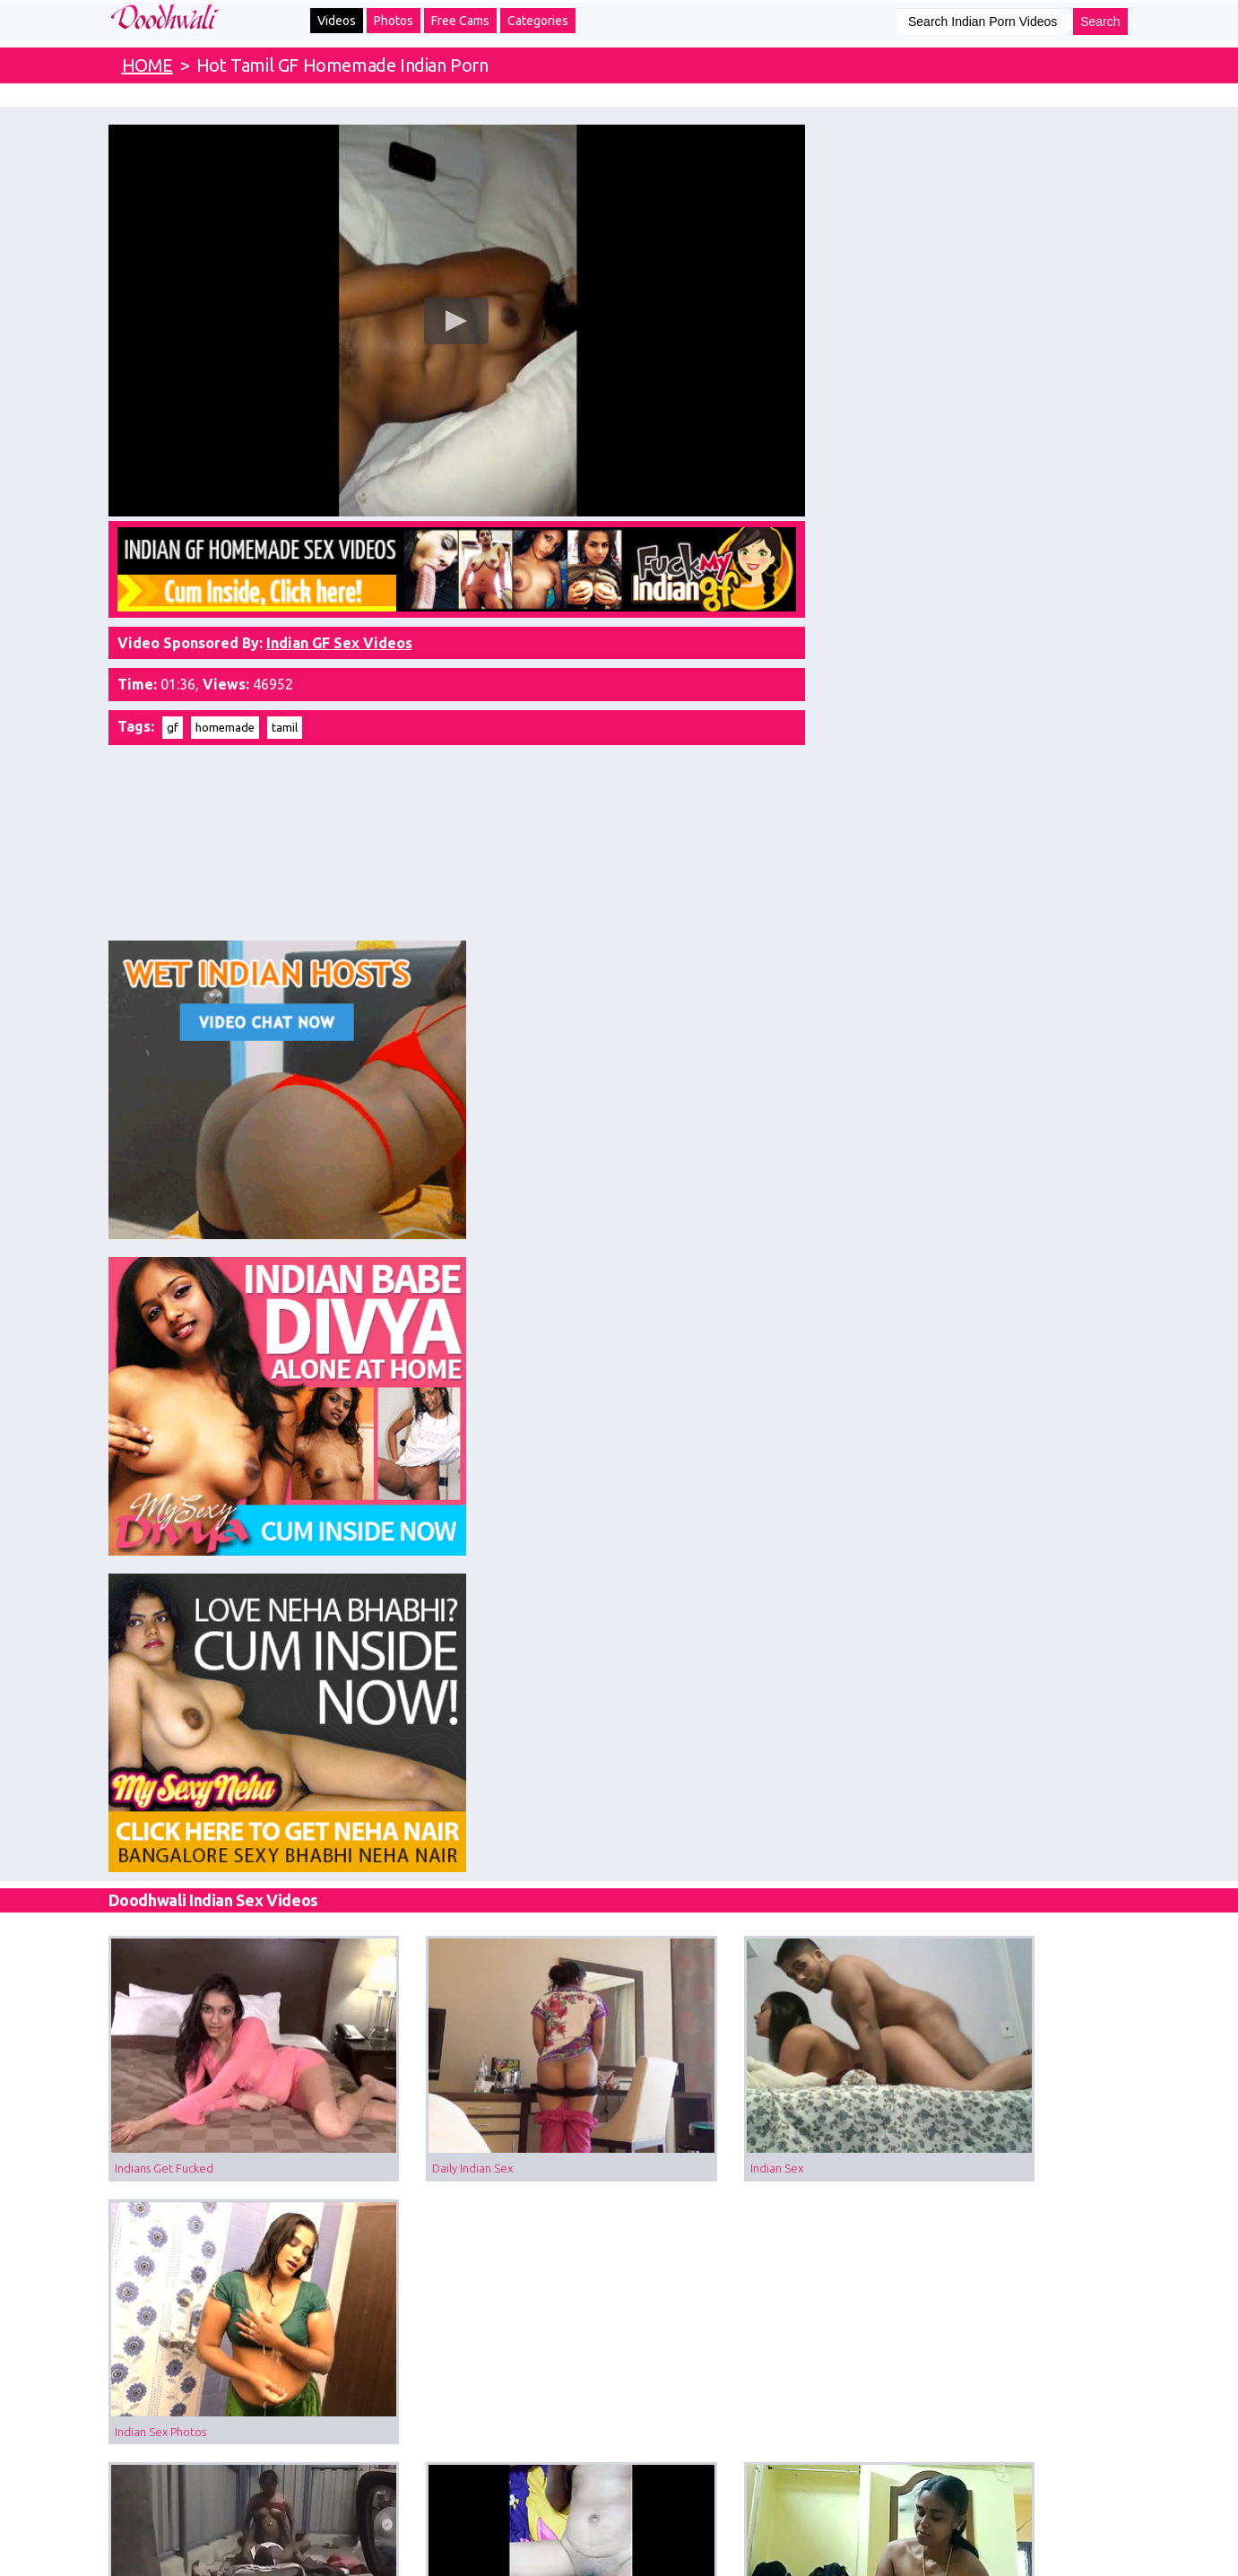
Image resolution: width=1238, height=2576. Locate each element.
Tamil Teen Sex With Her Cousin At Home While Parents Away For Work (229, 1904)
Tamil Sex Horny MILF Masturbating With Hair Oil (1015, 1683)
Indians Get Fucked (164, 1240)
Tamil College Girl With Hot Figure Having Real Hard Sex (754, 1904)
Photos (393, 20)
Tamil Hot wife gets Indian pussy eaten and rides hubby (491, 1683)
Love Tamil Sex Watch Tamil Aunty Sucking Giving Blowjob (229, 1683)
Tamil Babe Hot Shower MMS (977, 1461)
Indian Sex (665, 1240)
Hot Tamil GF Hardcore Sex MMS (462, 1461)
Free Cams (460, 20)
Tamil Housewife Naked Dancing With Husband (1015, 2126)
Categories (537, 20)
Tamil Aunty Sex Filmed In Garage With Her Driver (229, 1461)
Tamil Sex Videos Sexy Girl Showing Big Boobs (229, 2126)
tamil (285, 710)
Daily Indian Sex (417, 1240)
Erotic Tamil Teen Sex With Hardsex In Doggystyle (754, 1683)
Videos (336, 20)
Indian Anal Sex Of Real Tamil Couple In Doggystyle (491, 1904)
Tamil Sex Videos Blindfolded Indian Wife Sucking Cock (754, 2126)
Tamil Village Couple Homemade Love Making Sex (754, 1461)
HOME (147, 65)
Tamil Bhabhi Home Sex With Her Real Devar (1015, 1904)
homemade (225, 710)
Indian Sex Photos (946, 1240)
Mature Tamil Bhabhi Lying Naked (463, 2126)
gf (172, 710)
